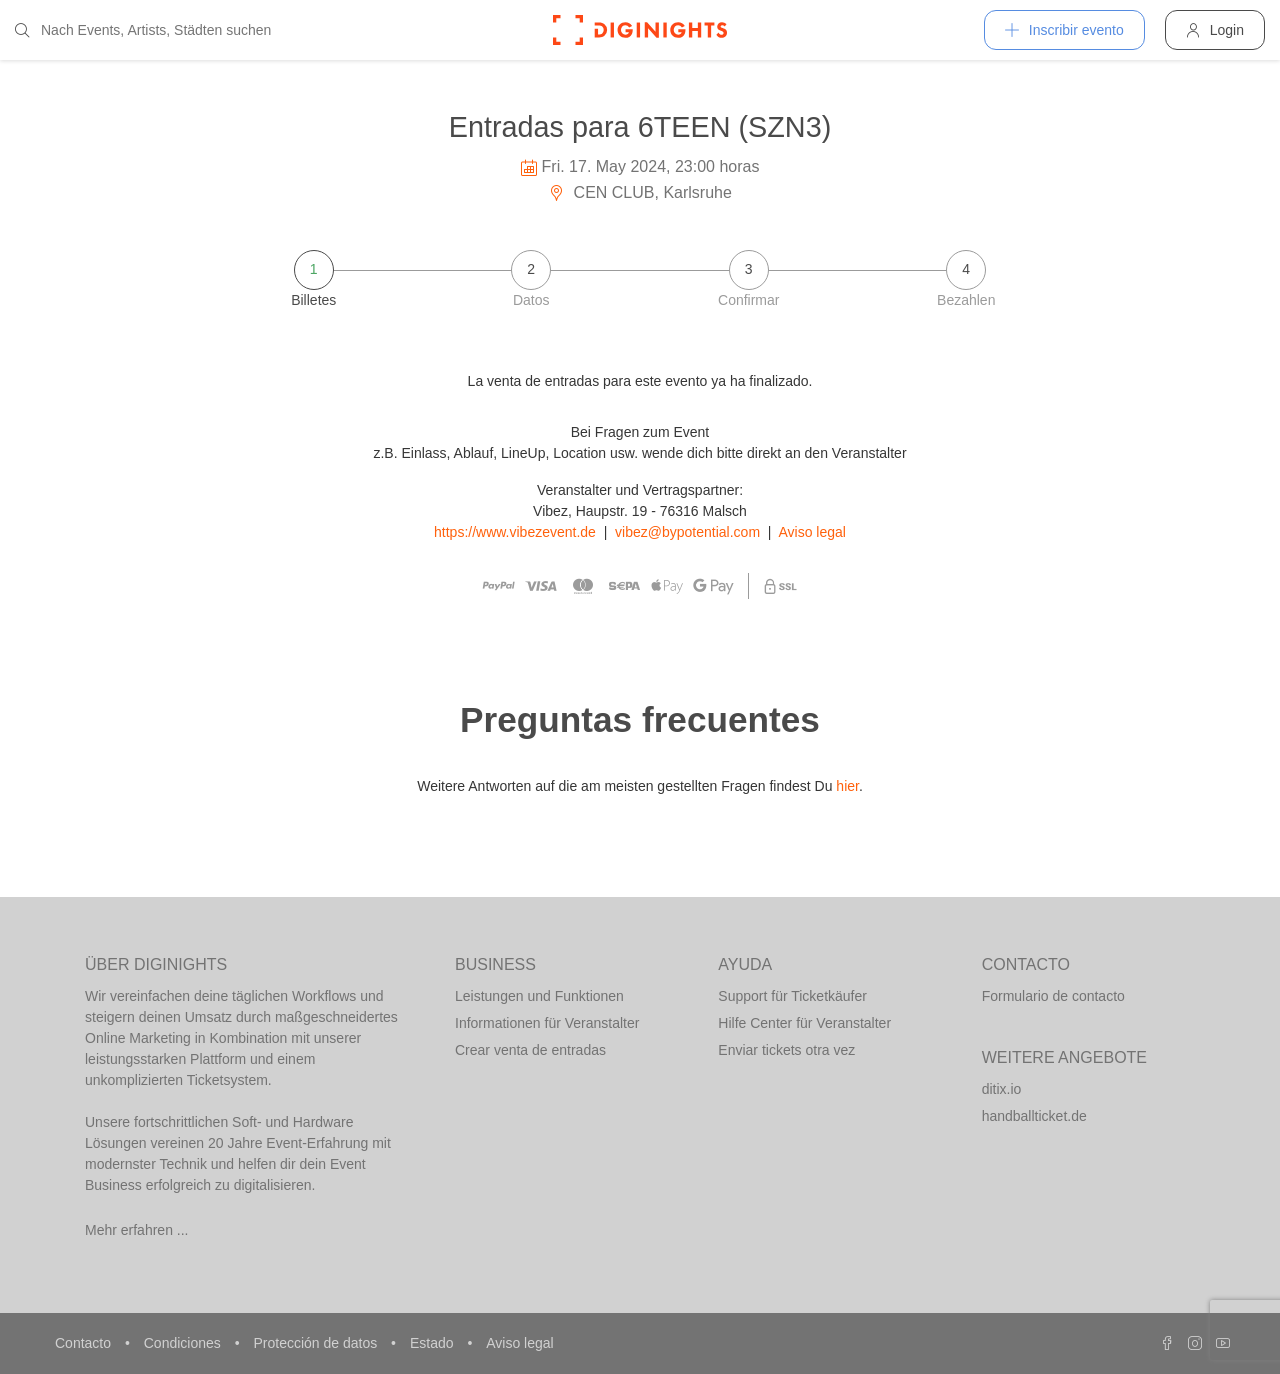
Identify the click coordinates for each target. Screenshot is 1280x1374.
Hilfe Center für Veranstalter (804, 1023)
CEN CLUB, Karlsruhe (640, 192)
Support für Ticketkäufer (792, 996)
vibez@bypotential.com (687, 532)
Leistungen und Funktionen (539, 996)
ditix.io (1002, 1089)
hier (847, 786)
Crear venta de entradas (530, 1050)
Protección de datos (317, 1343)
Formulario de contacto (1053, 996)
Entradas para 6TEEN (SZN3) (640, 127)
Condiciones (184, 1343)
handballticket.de (1034, 1116)
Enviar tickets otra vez (786, 1050)
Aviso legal (812, 532)
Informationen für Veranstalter (547, 1023)
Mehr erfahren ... (137, 1230)
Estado (433, 1343)
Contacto (85, 1343)
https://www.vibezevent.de (515, 532)
